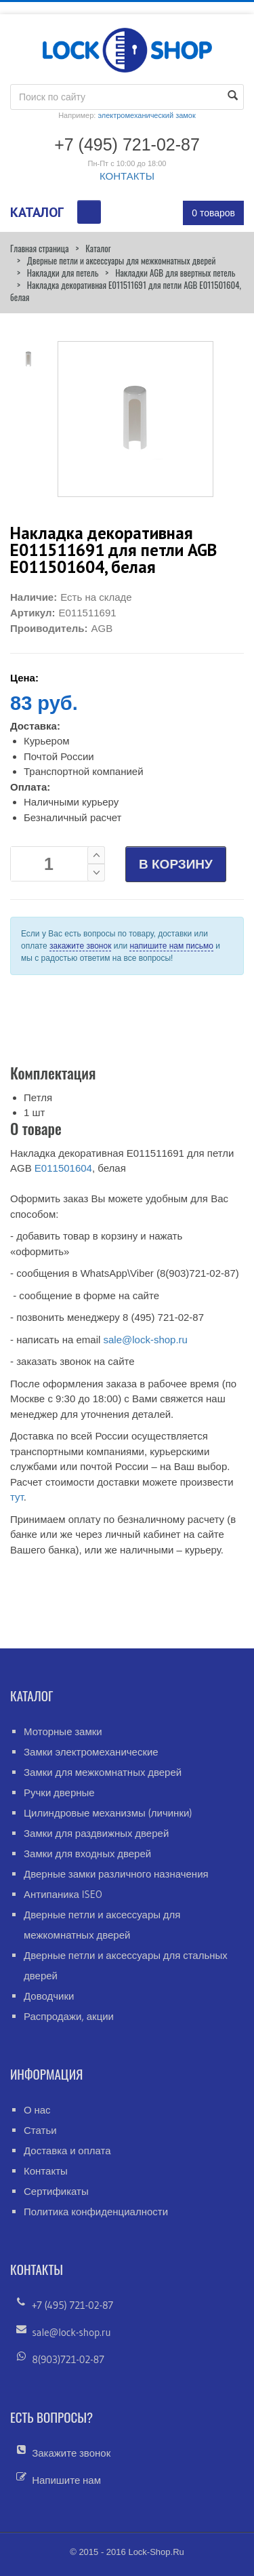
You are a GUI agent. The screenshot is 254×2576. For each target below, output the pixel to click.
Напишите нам (66, 2480)
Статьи (40, 2130)
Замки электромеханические (91, 1751)
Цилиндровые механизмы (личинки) (108, 1812)
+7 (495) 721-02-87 (72, 2305)
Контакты (46, 2170)
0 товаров (213, 212)
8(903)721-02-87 (68, 2359)
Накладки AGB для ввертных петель (175, 272)
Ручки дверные (59, 1792)
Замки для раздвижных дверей (96, 1833)
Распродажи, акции (69, 2016)
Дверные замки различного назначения (116, 1873)
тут (17, 1497)
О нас (37, 2109)
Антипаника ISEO (63, 1894)
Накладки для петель (62, 272)
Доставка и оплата (67, 2150)
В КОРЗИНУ (176, 864)
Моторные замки (63, 1731)
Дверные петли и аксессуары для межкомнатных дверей (121, 260)
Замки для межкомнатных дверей (103, 1772)
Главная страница (39, 248)
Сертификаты (56, 2191)
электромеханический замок (146, 115)
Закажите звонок (71, 2452)
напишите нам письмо (171, 946)
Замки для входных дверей (87, 1853)
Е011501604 (63, 1168)
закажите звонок (80, 946)
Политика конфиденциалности (96, 2211)
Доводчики (49, 1995)
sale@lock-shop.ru (145, 1339)
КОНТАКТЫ (127, 176)
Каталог (97, 248)
